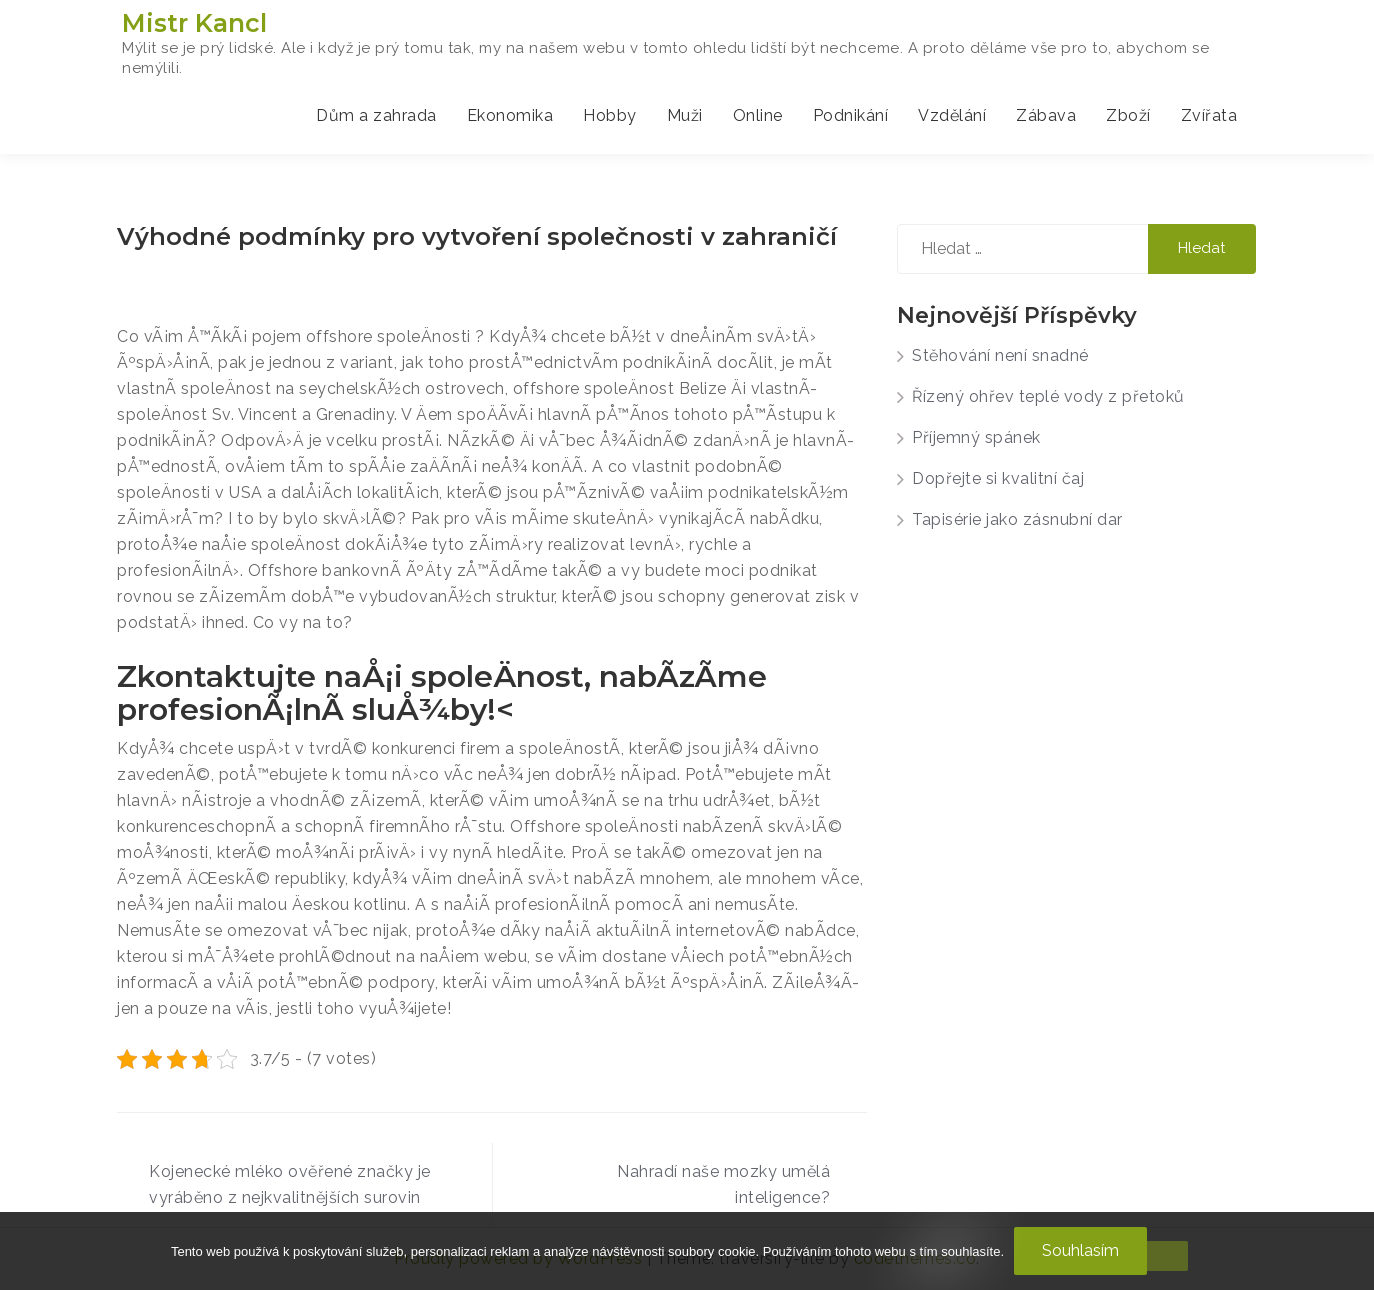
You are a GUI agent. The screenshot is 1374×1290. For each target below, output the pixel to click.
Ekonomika (510, 115)
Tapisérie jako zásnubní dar (1017, 519)
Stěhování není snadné (1000, 355)
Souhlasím (1080, 1250)
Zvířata (1209, 115)
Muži (685, 115)
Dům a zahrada (376, 115)
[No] (1160, 1256)
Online (758, 115)
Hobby (610, 115)
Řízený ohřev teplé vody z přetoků (1048, 396)
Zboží (1128, 115)
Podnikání (851, 115)
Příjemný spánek (976, 437)
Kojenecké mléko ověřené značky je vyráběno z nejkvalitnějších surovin (290, 1184)
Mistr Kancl (194, 23)
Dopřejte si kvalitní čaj (998, 478)
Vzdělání (952, 115)
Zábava (1046, 115)
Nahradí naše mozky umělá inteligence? (723, 1184)
